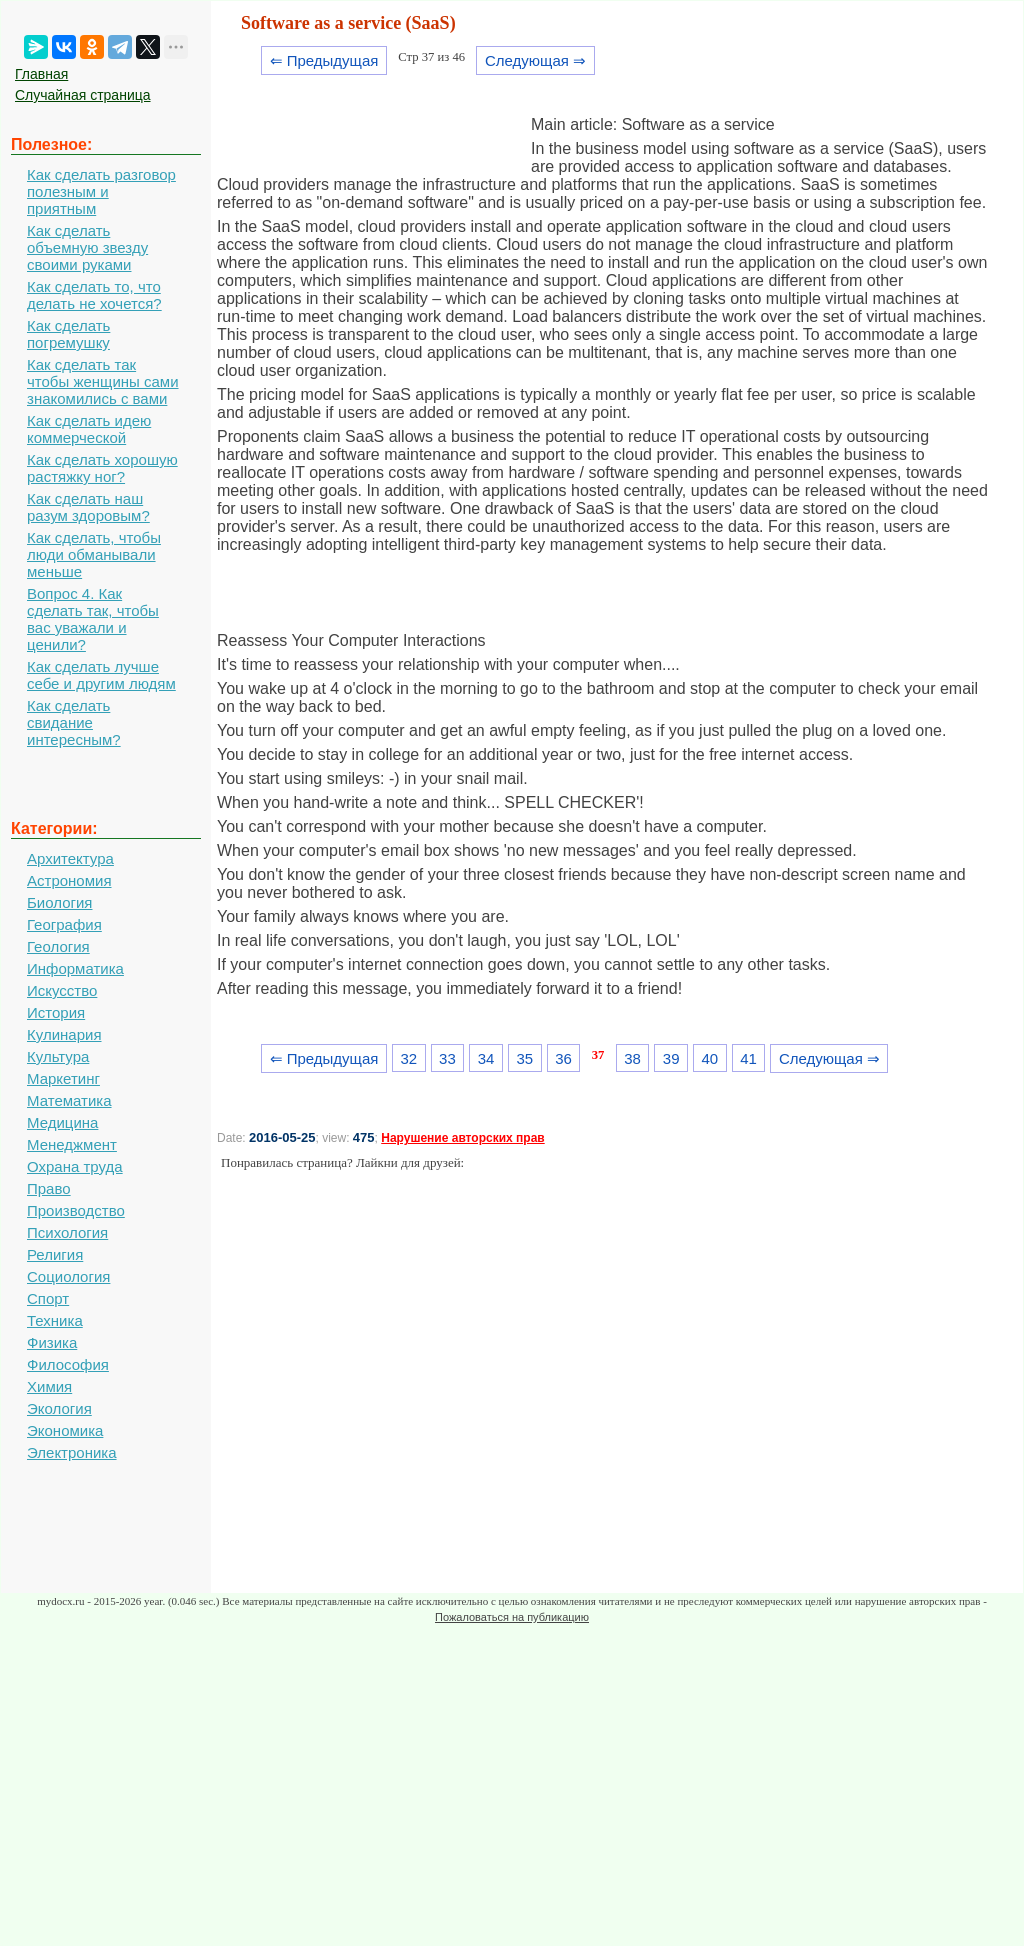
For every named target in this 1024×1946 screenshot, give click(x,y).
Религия (55, 1254)
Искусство (62, 990)
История (56, 1012)
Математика (69, 1100)
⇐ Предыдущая (324, 60)
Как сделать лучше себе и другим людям (101, 675)
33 (447, 1058)
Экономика (65, 1430)
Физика (52, 1342)
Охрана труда (75, 1166)
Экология (59, 1408)
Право (49, 1188)
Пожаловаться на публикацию (512, 1617)
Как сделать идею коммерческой (89, 429)
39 (671, 1058)
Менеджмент (72, 1144)
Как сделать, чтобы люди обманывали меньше (94, 554)
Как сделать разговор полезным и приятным (101, 191)
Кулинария (64, 1034)
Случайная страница (83, 95)
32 (408, 1058)
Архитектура (70, 858)
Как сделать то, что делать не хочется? (94, 295)
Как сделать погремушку (68, 334)
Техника (55, 1320)
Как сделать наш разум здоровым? (88, 507)
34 (486, 1058)
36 (563, 1058)
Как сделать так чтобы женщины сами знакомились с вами (103, 381)
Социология (68, 1276)
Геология (58, 946)
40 (710, 1058)
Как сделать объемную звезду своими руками (87, 247)
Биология (59, 902)
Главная (41, 74)
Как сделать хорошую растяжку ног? (102, 468)
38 (632, 1058)
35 (524, 1058)
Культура (58, 1056)
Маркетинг (63, 1078)
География (64, 924)
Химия (49, 1386)
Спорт (48, 1298)
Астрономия (69, 880)
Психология (67, 1232)
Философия (68, 1364)
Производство (76, 1210)
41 (748, 1058)
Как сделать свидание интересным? (74, 722)
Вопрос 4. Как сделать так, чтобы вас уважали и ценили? (93, 619)
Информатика (75, 968)
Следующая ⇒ (535, 60)
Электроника (72, 1452)
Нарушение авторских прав (462, 1138)
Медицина (62, 1122)
